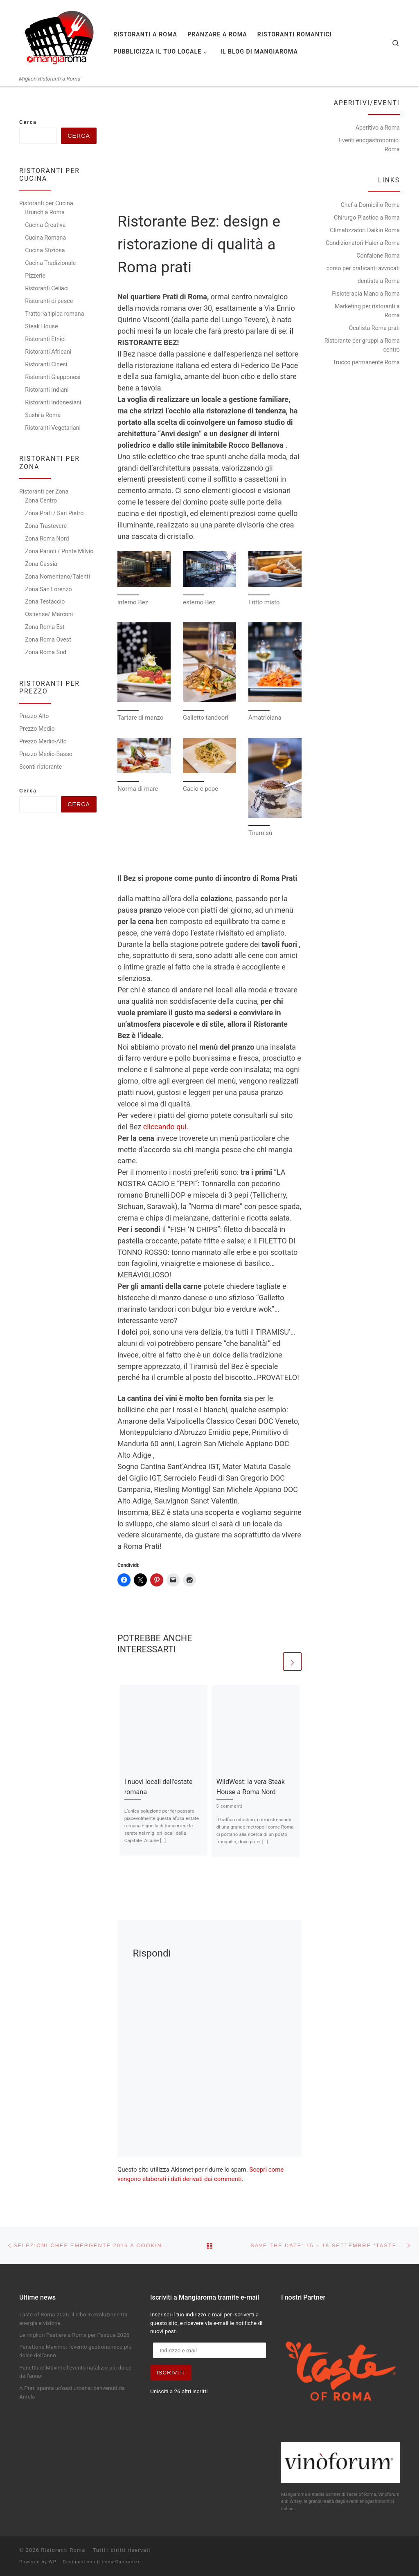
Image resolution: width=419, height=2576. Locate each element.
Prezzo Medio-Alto (43, 741)
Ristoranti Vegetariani (53, 427)
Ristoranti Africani (48, 351)
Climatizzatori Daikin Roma (365, 230)
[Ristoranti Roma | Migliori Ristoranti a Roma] (60, 37)
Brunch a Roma (45, 212)
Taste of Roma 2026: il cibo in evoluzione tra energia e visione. (73, 2318)
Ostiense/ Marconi (49, 614)
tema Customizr (120, 2562)
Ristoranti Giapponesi (52, 377)
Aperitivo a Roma (378, 127)
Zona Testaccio (45, 601)
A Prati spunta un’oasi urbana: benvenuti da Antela (72, 2392)
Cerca (28, 122)
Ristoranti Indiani (46, 389)
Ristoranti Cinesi (46, 364)
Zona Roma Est (44, 627)
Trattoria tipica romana (54, 313)
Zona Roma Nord (47, 538)
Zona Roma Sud (45, 652)
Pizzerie (35, 275)
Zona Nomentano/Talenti (57, 576)
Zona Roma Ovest (48, 639)
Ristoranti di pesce (49, 301)
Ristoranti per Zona (43, 491)
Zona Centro (41, 500)
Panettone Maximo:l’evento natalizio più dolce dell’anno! (75, 2371)
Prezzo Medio (37, 728)
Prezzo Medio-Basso (45, 754)
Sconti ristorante (40, 766)
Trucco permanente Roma (366, 362)
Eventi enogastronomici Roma (369, 145)
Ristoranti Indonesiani (53, 402)
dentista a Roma (379, 281)
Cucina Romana (45, 237)
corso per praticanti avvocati (363, 268)
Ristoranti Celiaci (47, 288)
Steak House (41, 326)
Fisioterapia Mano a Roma (366, 293)
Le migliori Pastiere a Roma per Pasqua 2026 (74, 2334)
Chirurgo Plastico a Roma (367, 217)
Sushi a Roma (43, 415)
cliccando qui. (166, 1126)
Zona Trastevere (46, 526)
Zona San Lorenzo (48, 589)
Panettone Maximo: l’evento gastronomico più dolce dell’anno (75, 2350)
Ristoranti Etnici (45, 339)
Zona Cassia (41, 564)
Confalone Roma (378, 255)
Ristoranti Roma (63, 2550)
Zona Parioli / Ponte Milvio (59, 551)
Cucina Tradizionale (50, 263)
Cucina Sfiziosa (45, 250)
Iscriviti (170, 2373)
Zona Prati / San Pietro (54, 513)
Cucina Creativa (45, 225)
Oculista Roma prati (374, 328)
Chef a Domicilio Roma (370, 205)
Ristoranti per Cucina (46, 203)
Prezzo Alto (34, 716)
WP (52, 2562)
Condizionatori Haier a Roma (363, 243)
